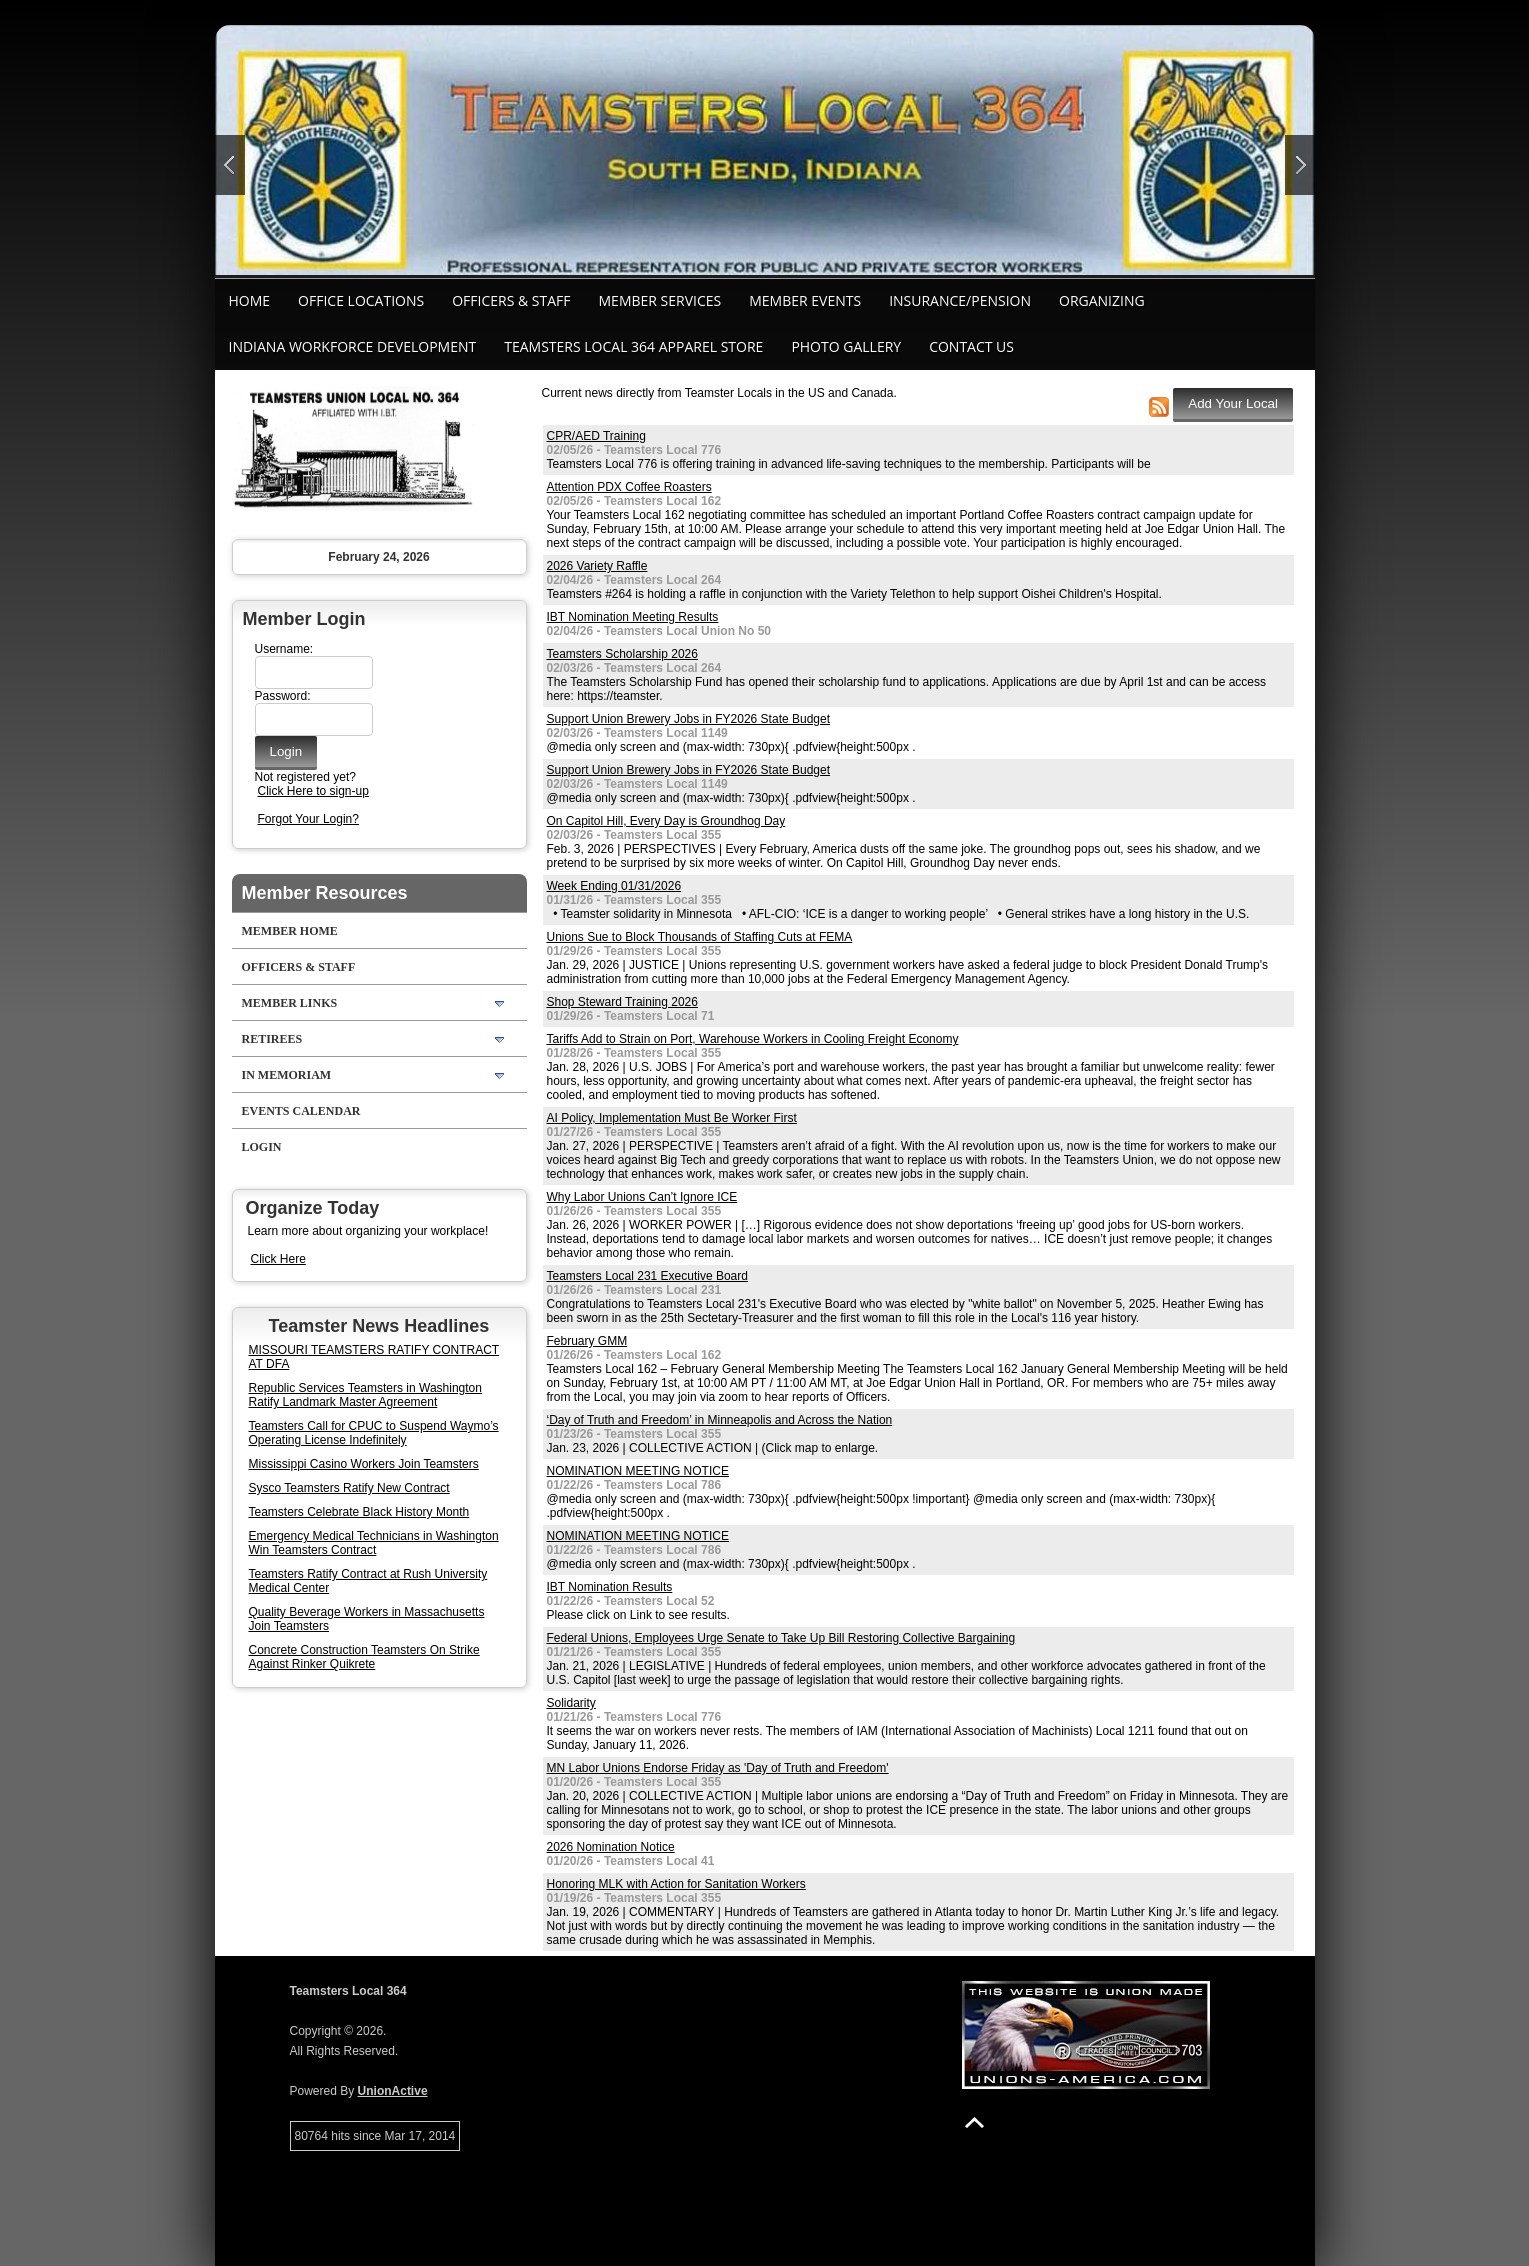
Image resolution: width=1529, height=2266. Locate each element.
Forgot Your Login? (308, 819)
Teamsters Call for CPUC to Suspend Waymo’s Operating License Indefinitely (374, 1433)
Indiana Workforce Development (353, 346)
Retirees (272, 1039)
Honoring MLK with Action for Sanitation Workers (676, 1884)
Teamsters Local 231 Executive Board (647, 1276)
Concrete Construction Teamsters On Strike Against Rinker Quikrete (364, 1657)
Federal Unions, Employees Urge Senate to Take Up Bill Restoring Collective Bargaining (781, 1638)
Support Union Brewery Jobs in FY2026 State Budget (689, 719)
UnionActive (393, 2091)
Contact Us (971, 346)
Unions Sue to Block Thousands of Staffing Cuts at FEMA (700, 937)
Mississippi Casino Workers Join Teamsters (364, 1464)
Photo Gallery (846, 346)
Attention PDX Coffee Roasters (629, 487)
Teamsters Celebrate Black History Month (359, 1512)
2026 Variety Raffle (597, 566)
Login (262, 1147)
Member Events (805, 300)
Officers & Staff (511, 300)
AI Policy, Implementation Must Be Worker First (672, 1118)
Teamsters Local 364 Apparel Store (633, 346)
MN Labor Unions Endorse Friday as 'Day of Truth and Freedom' (718, 1768)
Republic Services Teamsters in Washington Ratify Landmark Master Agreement (365, 1395)
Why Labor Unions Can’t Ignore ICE (642, 1197)
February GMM (587, 1341)
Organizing (1102, 300)
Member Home (290, 931)
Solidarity (571, 1703)
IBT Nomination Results (610, 1587)
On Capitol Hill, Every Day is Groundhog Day (666, 821)
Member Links (290, 1003)
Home (250, 300)
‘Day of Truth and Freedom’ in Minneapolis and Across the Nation (720, 1420)
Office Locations (361, 300)
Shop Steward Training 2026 (622, 1002)
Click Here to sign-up (313, 791)
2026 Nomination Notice (611, 1847)
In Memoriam (287, 1075)
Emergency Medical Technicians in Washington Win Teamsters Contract (374, 1543)
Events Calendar (301, 1111)
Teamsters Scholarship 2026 (622, 654)
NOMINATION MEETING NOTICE (638, 1471)
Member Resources (325, 893)
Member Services (660, 300)
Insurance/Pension (960, 300)
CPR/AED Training (596, 436)
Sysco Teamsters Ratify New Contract (349, 1488)
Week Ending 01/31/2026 (614, 886)
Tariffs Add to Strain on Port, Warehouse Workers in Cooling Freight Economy (753, 1039)
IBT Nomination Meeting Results (633, 617)
